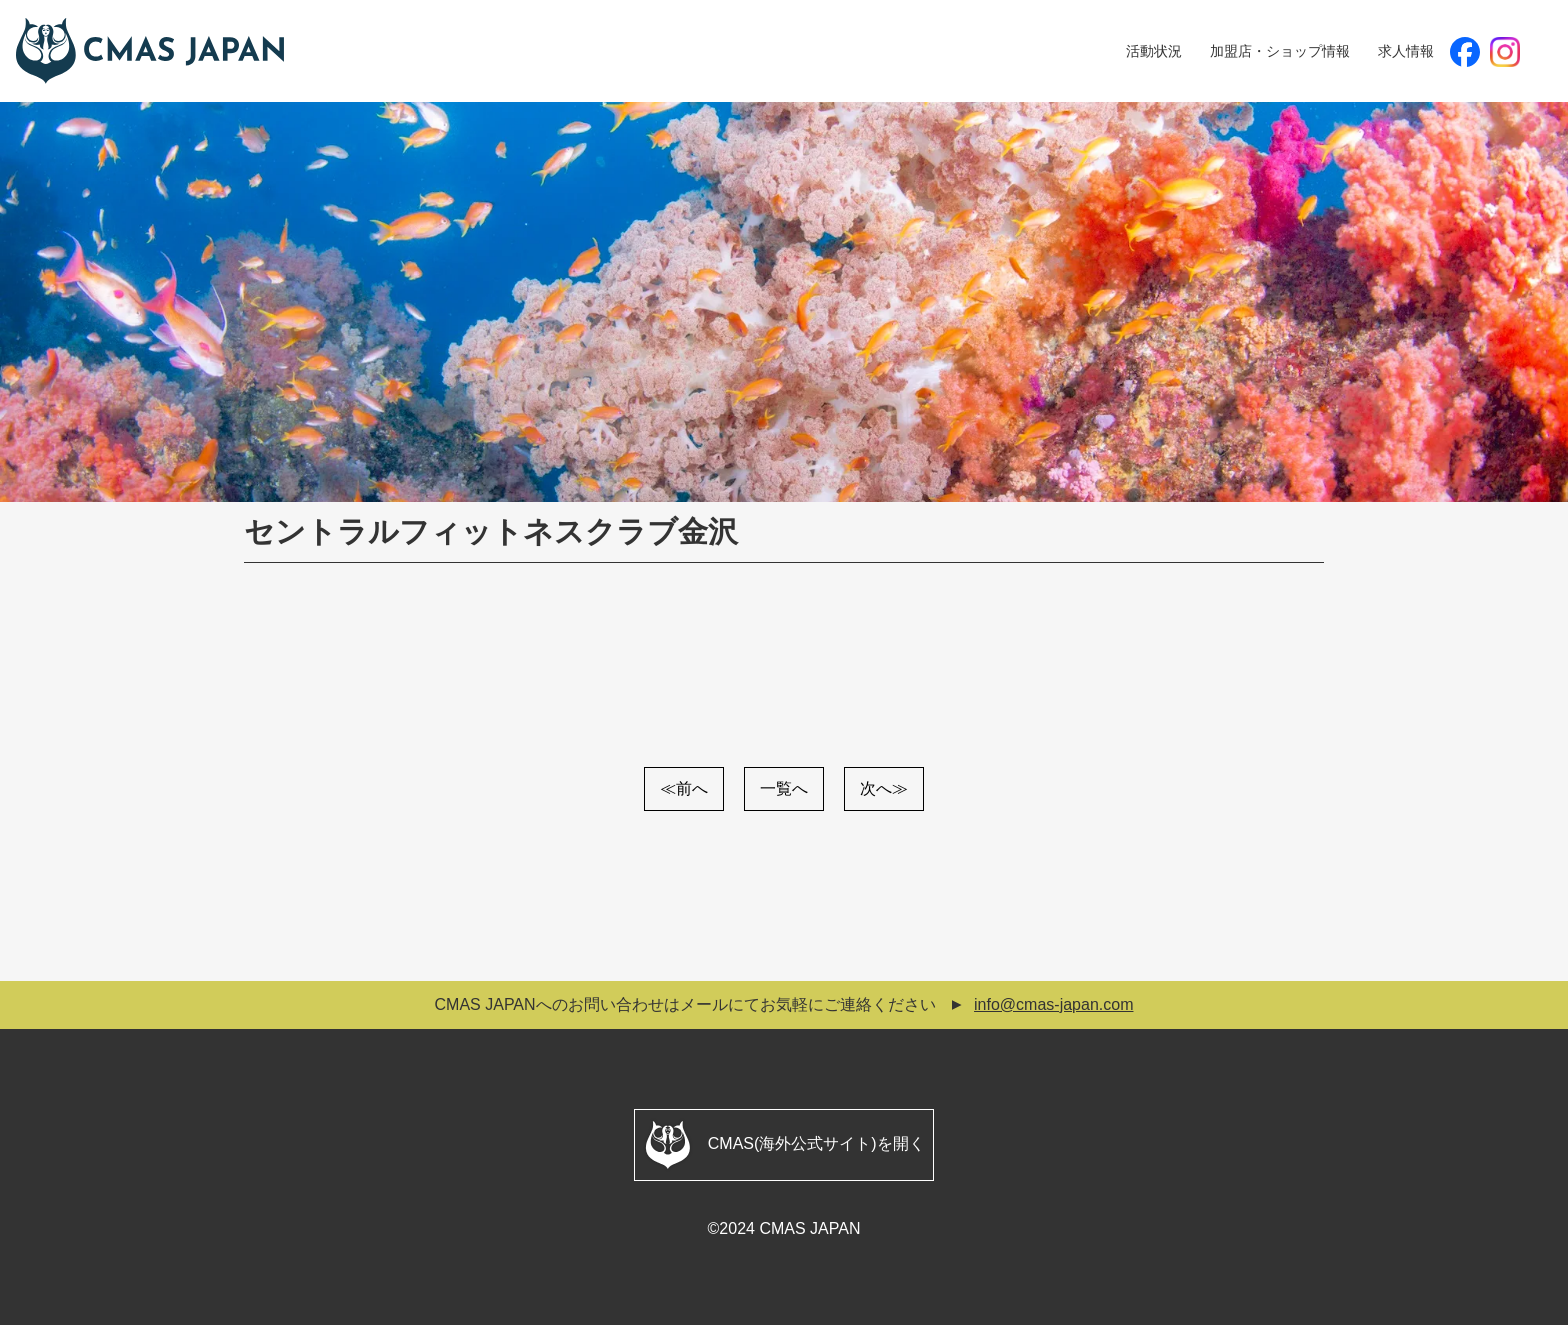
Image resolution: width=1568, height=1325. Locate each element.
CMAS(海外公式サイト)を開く (783, 1145)
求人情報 (1406, 51)
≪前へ (684, 788)
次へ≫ (884, 788)
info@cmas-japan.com (1053, 1004)
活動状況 (1154, 51)
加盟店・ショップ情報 (1280, 51)
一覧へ (784, 788)
